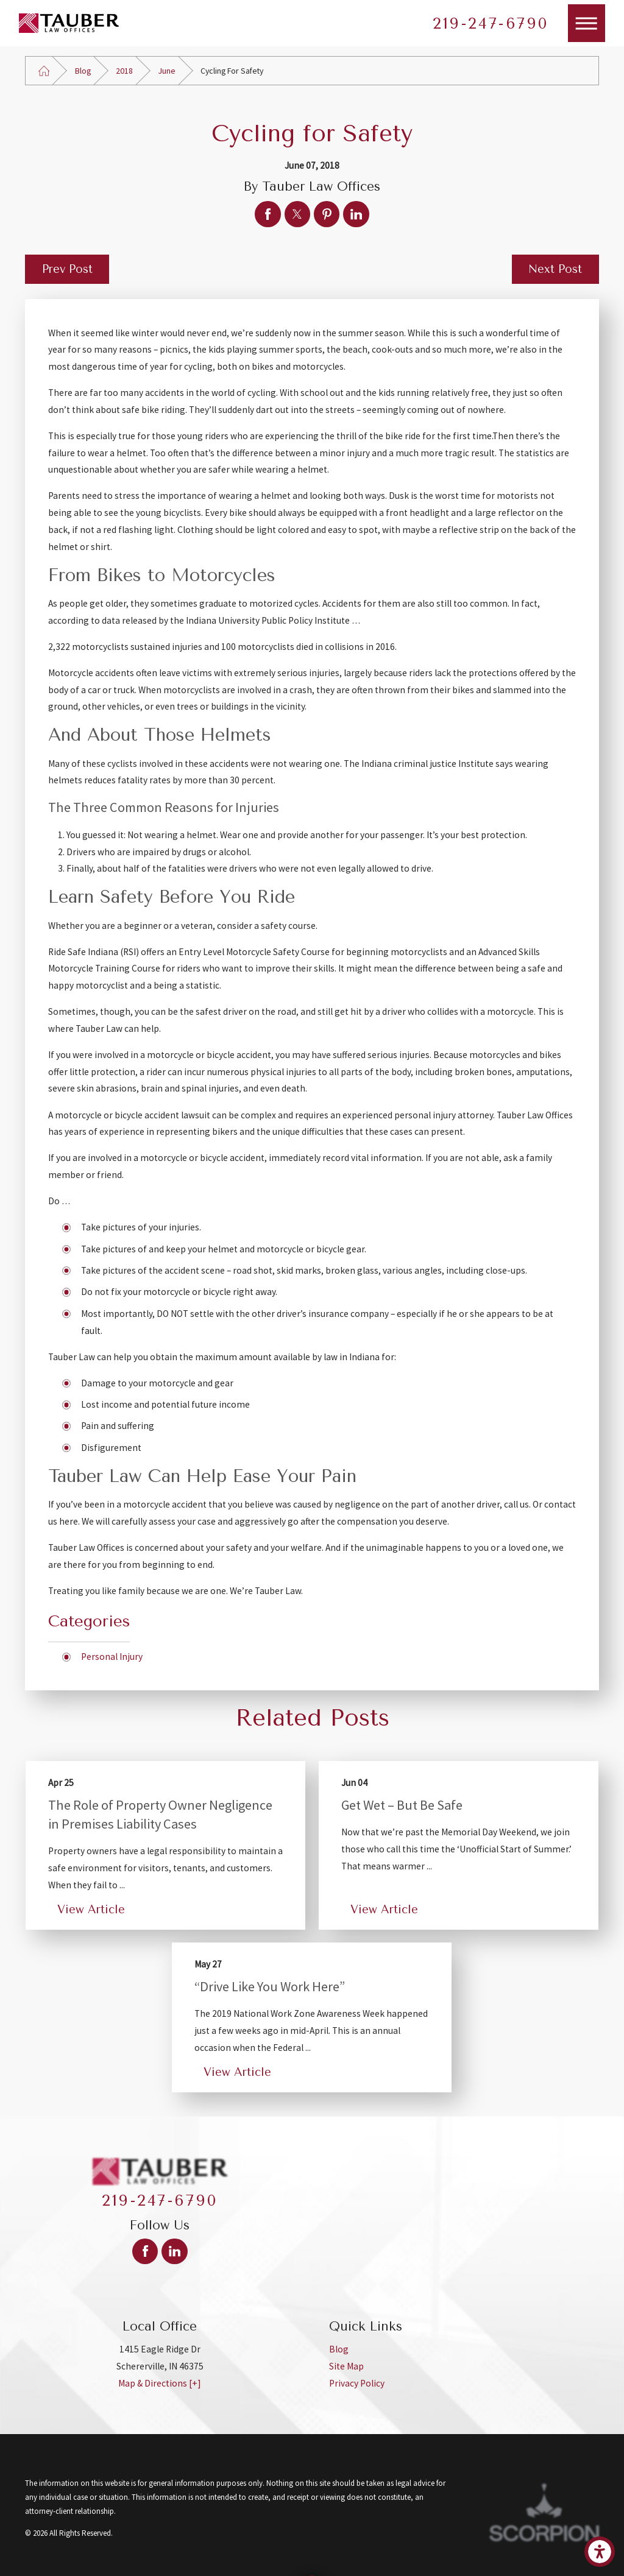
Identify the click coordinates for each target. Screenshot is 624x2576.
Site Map (346, 2366)
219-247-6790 (491, 23)
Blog (83, 70)
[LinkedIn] (174, 2251)
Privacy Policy (357, 2383)
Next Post (555, 269)
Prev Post (67, 269)
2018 (124, 70)
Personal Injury (112, 1656)
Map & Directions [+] (159, 2383)
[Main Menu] (587, 23)
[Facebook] (145, 2251)
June (167, 70)
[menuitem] (464, 2349)
